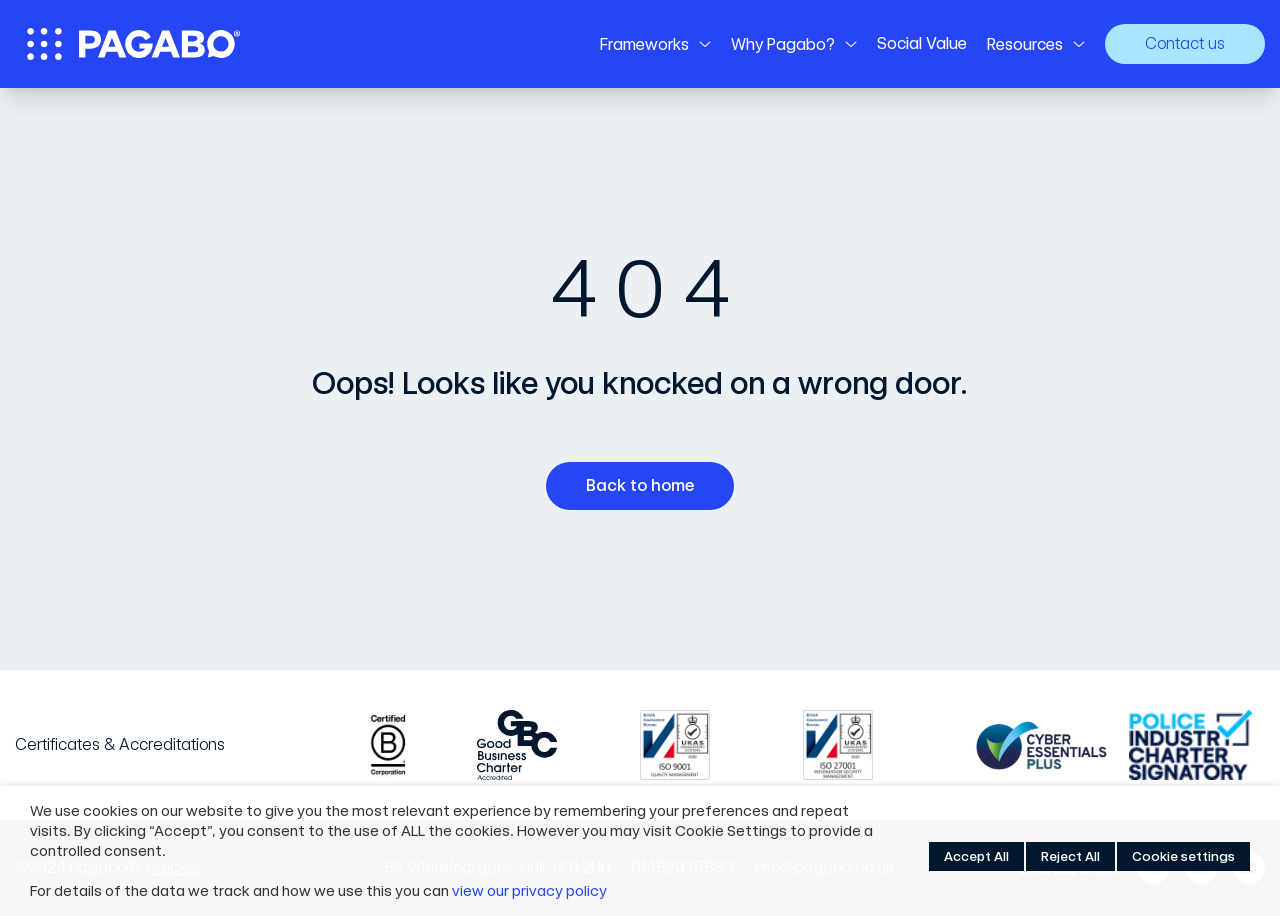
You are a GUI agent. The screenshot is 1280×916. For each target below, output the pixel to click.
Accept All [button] (976, 856)
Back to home (647, 486)
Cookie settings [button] (1183, 856)
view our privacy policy (529, 891)
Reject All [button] (1070, 856)
